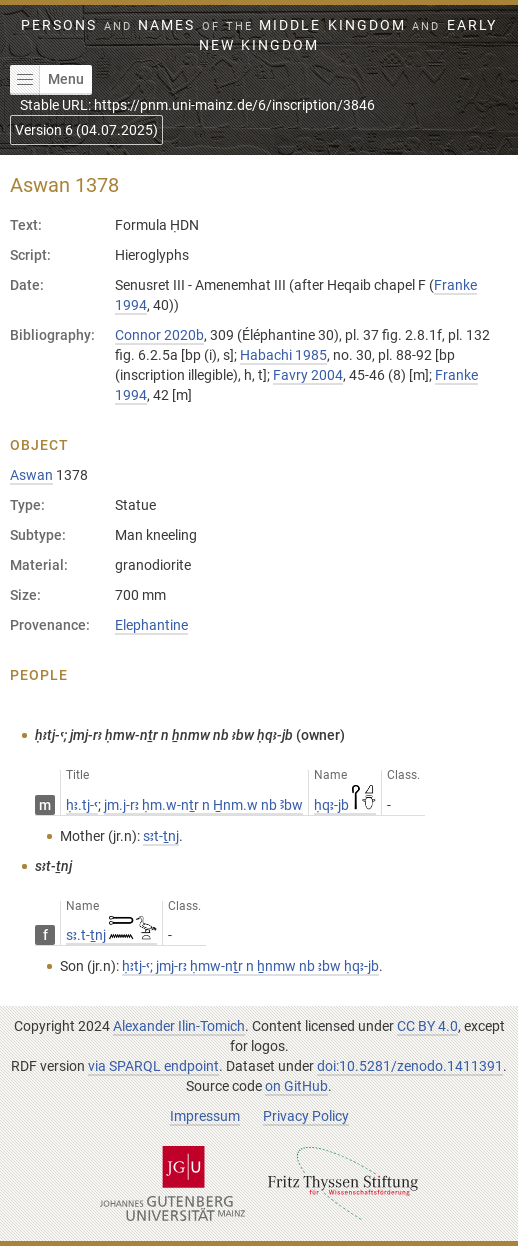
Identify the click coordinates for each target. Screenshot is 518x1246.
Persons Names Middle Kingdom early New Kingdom (258, 35)
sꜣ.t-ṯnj (111, 935)
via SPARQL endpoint (153, 1066)
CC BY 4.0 (427, 1026)
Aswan (31, 475)
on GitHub (296, 1086)
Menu (47, 80)
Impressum (205, 1116)
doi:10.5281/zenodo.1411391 (410, 1066)
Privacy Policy (306, 1116)
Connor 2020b (159, 335)
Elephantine (151, 625)
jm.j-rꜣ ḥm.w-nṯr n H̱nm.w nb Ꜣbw (203, 805)
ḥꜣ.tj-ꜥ (82, 805)
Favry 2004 (308, 375)
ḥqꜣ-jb (345, 805)
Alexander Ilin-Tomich (179, 1026)
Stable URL (197, 105)
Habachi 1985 (283, 355)
